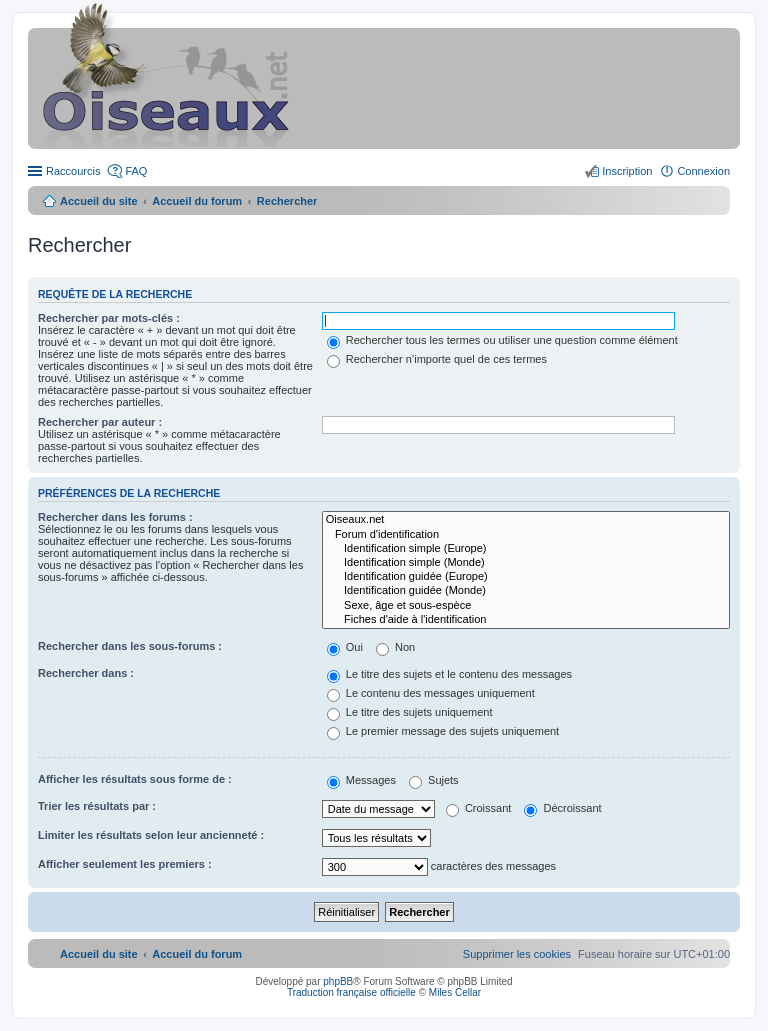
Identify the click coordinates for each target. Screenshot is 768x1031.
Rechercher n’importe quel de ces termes (437, 359)
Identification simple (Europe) (526, 549)
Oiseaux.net (526, 520)
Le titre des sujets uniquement (410, 712)
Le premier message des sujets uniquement (443, 731)
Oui (345, 647)
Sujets (434, 780)
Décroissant (562, 808)
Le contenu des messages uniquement (431, 693)
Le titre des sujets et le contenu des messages (449, 674)
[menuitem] (517, 954)
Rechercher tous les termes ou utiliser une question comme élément (502, 340)
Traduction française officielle (351, 992)
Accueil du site (99, 201)
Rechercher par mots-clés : (109, 318)
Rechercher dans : (86, 673)
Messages (361, 780)
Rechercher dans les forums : (115, 517)
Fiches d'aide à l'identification (526, 620)
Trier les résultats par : (97, 806)
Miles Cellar (455, 992)
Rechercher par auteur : (100, 422)
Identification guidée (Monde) (526, 591)
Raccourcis (73, 171)
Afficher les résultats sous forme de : (135, 779)
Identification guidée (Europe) (526, 577)
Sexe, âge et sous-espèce (526, 606)
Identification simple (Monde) (526, 563)
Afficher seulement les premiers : (125, 864)
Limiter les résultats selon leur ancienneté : (151, 835)
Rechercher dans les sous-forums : (130, 646)
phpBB (338, 981)
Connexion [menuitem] (703, 171)
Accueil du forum (197, 201)
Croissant (479, 808)
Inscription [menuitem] (627, 171)
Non (395, 647)
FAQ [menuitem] (136, 171)
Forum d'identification (526, 535)
